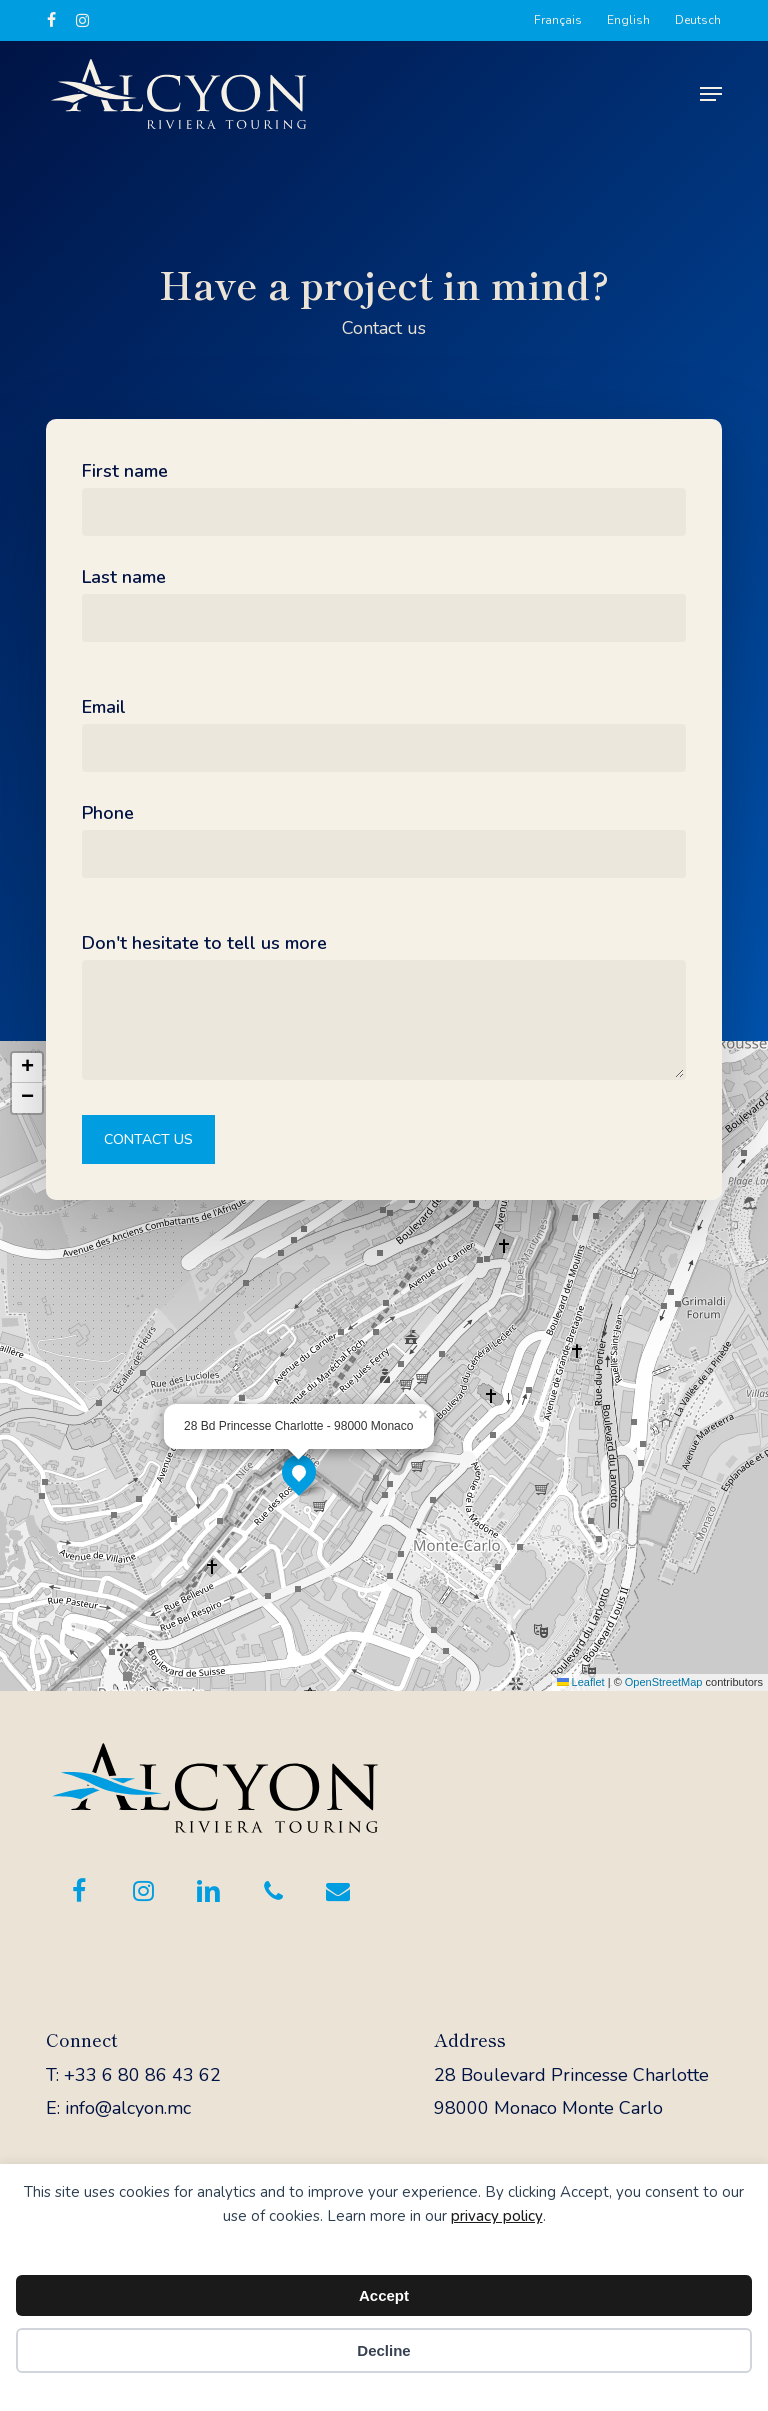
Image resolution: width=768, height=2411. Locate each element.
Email (104, 707)
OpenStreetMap (664, 1682)
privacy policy (497, 2216)
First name (125, 471)
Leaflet (581, 1682)
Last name (124, 577)
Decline (383, 2350)
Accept (384, 2295)
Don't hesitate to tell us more (204, 943)
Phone (108, 813)
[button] (711, 94)
